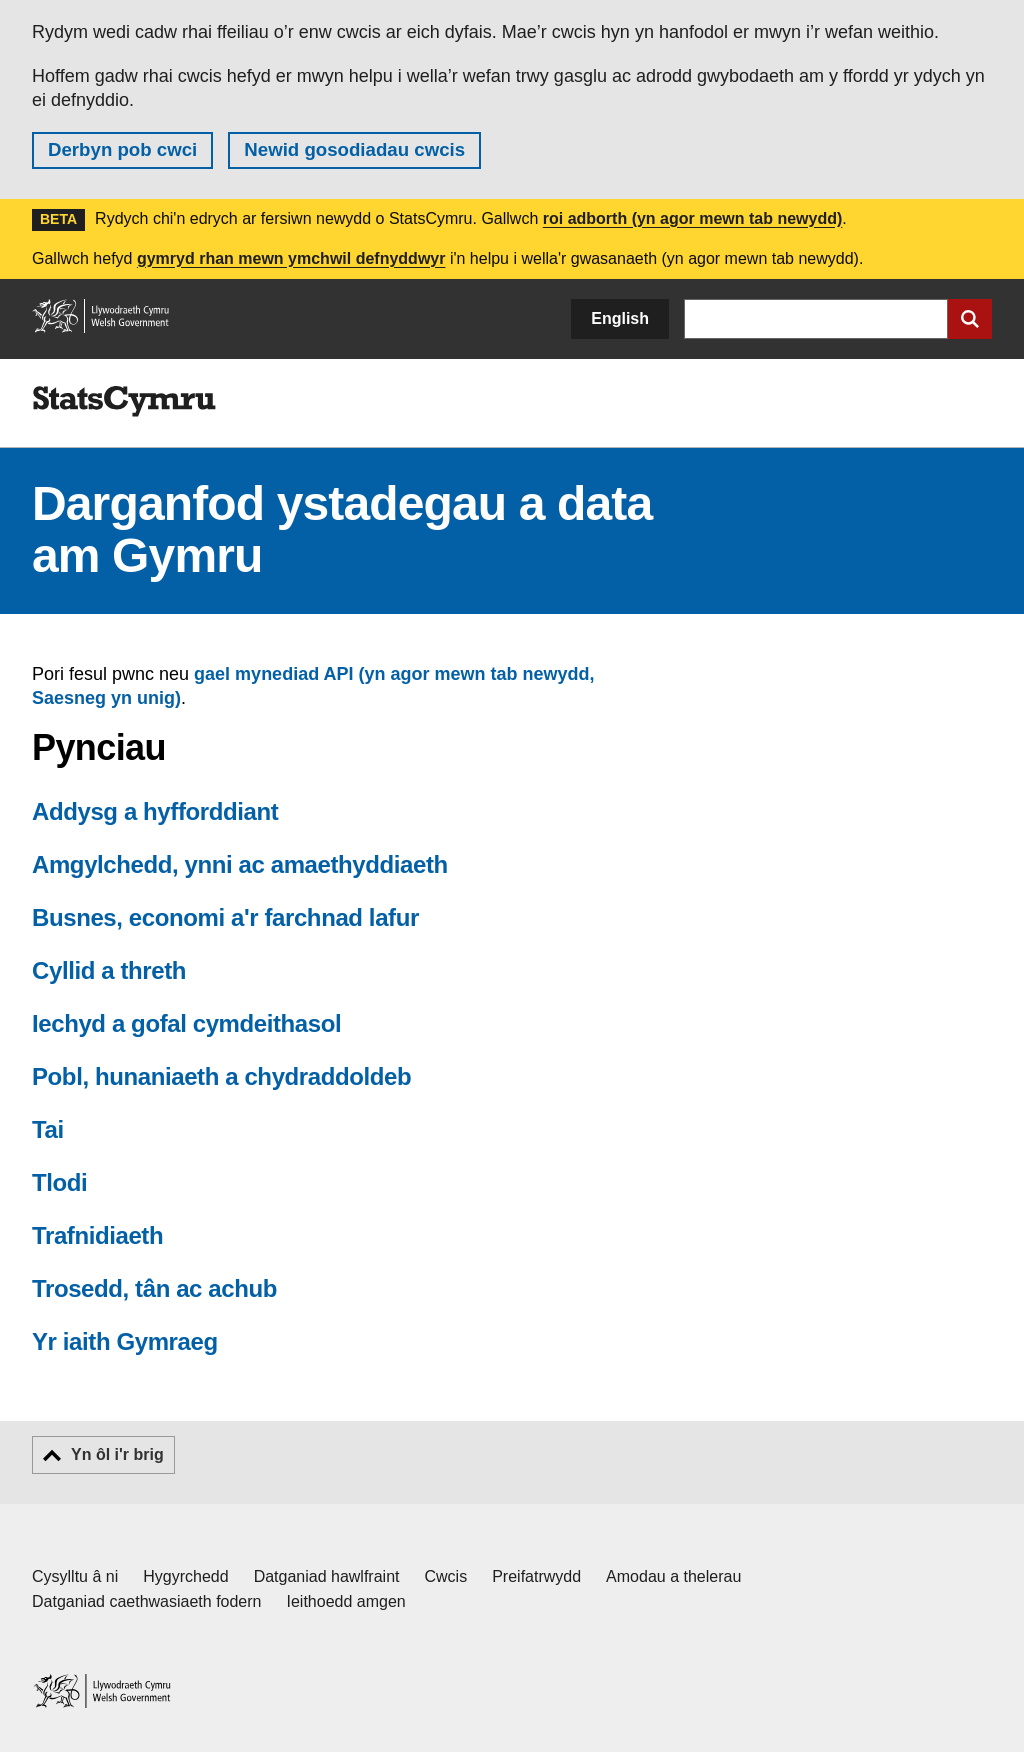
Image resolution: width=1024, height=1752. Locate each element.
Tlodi (59, 1182)
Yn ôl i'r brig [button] (117, 1454)
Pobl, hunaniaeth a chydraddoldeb (221, 1076)
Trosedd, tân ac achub (154, 1288)
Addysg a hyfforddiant (155, 811)
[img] (124, 402)
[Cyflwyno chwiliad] (970, 319)
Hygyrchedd (185, 1576)
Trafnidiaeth (97, 1235)
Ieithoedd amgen (346, 1601)
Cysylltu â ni (75, 1576)
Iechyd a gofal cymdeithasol (186, 1023)
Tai (48, 1129)
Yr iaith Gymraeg (125, 1341)
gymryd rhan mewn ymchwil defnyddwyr (291, 258)
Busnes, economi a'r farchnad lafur (225, 917)
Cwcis (446, 1576)
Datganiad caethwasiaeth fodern (147, 1601)
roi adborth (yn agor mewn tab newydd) (693, 218)
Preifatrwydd (536, 1576)
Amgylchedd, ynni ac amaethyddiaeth (240, 864)
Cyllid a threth (109, 970)
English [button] (620, 318)
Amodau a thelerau (673, 1576)
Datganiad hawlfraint (327, 1576)
